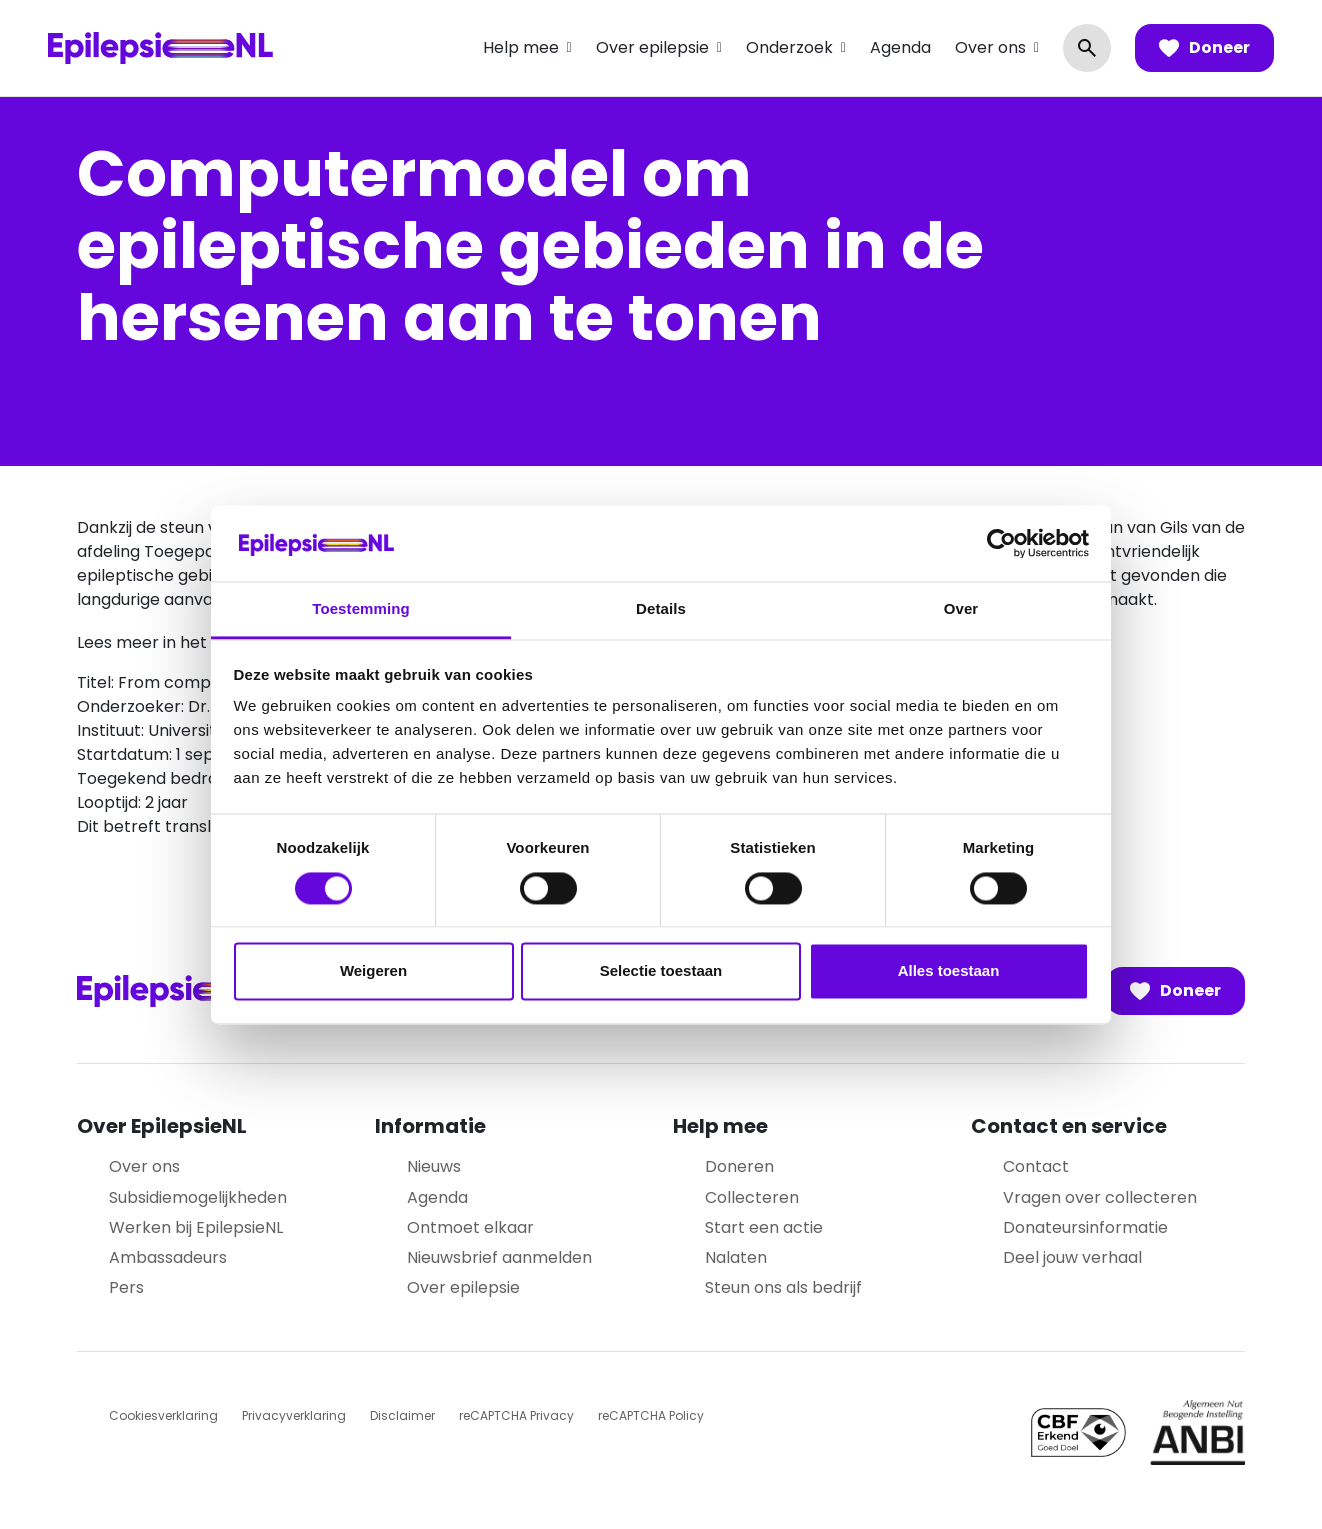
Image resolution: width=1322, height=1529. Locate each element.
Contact (1036, 1166)
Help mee (521, 47)
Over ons (990, 47)
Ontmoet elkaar (470, 1227)
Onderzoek (789, 47)
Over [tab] (961, 609)
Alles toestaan (949, 971)
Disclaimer (402, 1415)
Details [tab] (661, 609)
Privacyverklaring (294, 1415)
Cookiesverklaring (163, 1415)
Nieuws (434, 1166)
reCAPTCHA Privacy (516, 1415)
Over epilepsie (652, 47)
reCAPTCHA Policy (651, 1415)
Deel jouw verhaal (1072, 1257)
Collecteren (752, 1197)
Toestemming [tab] (361, 609)
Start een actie (764, 1227)
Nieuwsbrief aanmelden (499, 1257)
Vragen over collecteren (1100, 1197)
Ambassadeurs (168, 1257)
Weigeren (373, 971)
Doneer (1204, 48)
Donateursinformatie (1085, 1227)
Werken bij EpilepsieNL (196, 1227)
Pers (126, 1287)
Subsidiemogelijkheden (198, 1197)
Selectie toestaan (661, 971)
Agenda (900, 47)
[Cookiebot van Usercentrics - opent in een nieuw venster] (1001, 543)
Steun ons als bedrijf (783, 1287)
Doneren (739, 1166)
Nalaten (736, 1257)
